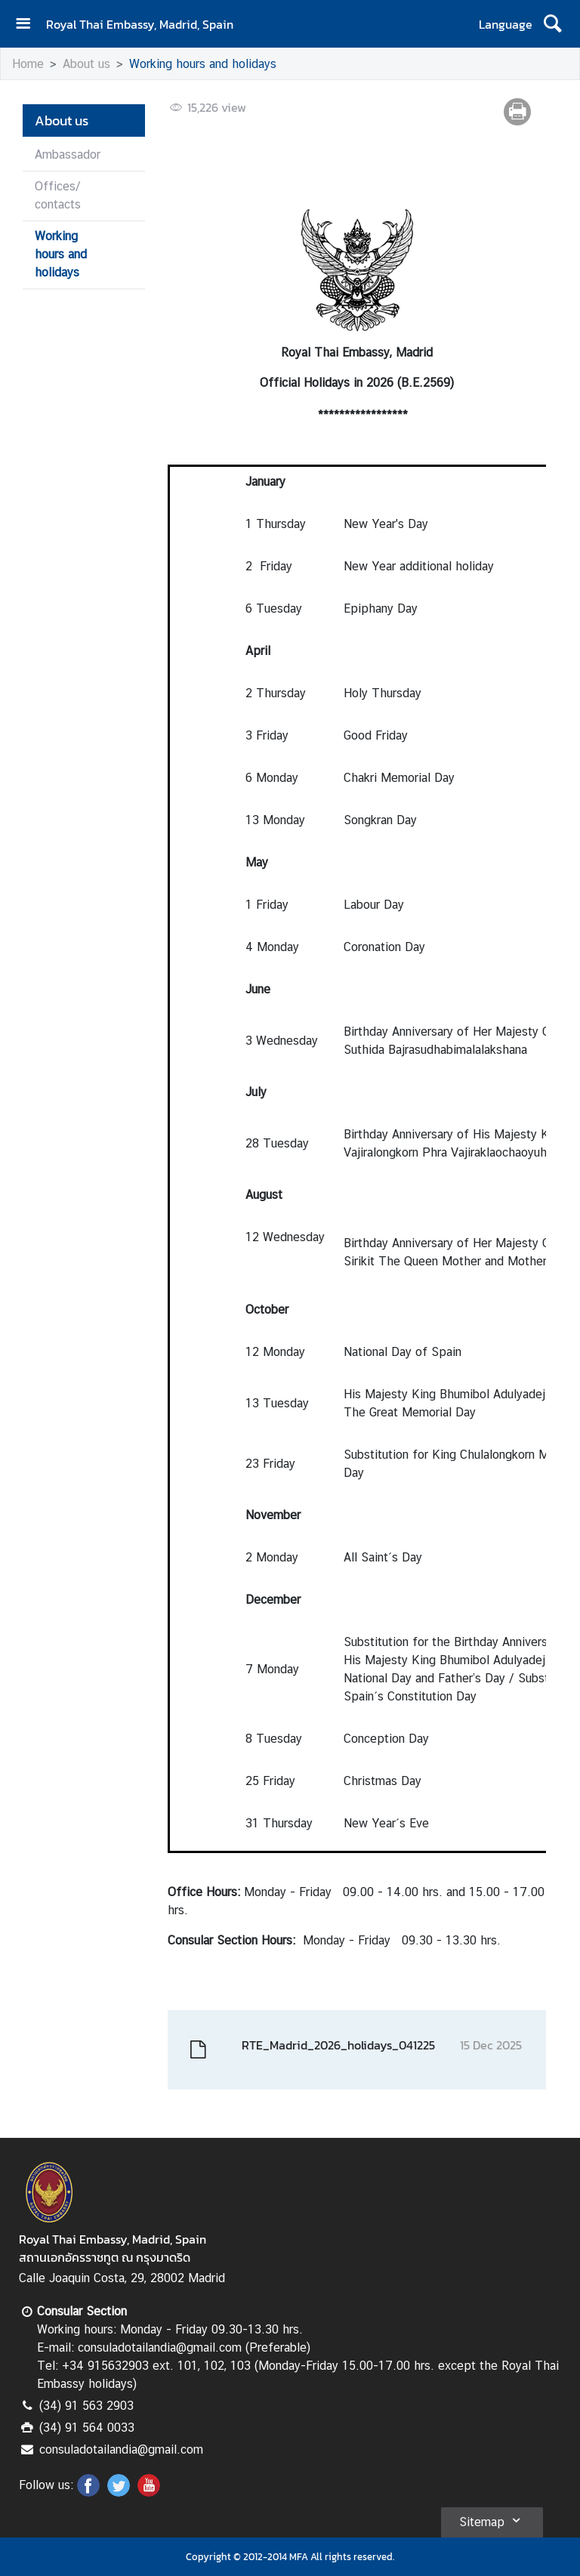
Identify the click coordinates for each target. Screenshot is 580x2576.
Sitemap (492, 2520)
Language (505, 24)
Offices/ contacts (58, 195)
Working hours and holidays (202, 64)
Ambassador (67, 154)
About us (86, 64)
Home (28, 64)
